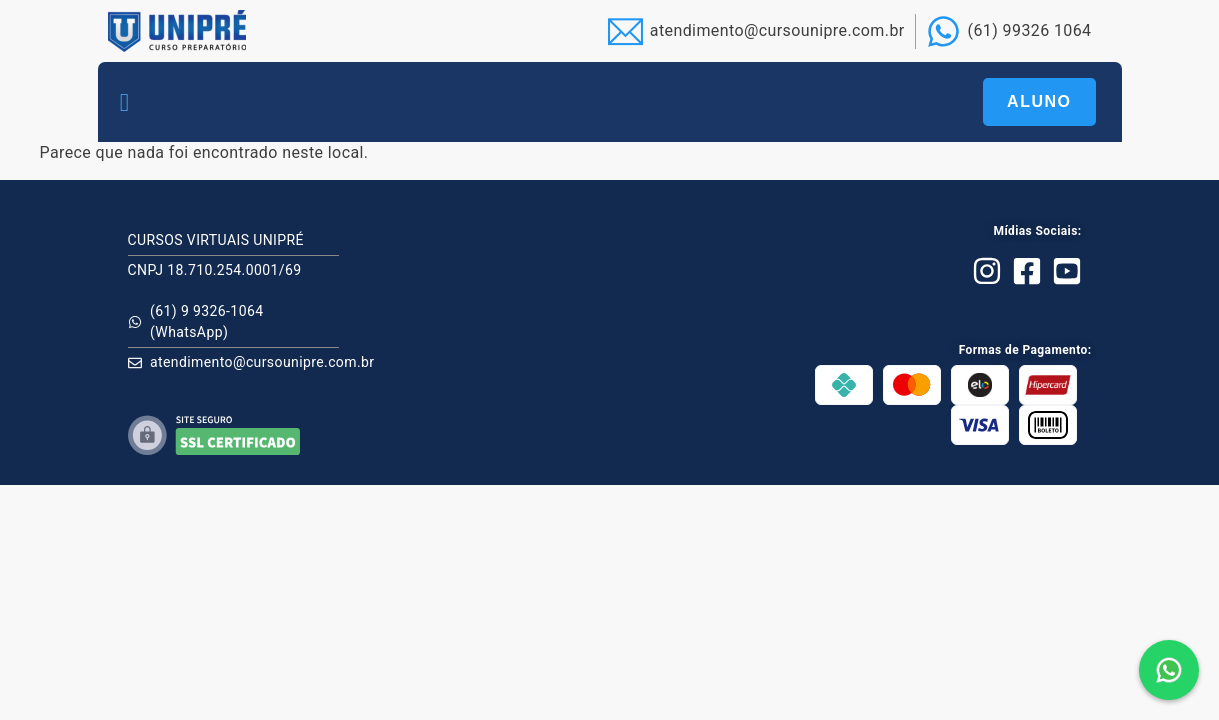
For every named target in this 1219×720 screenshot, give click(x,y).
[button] (125, 102)
